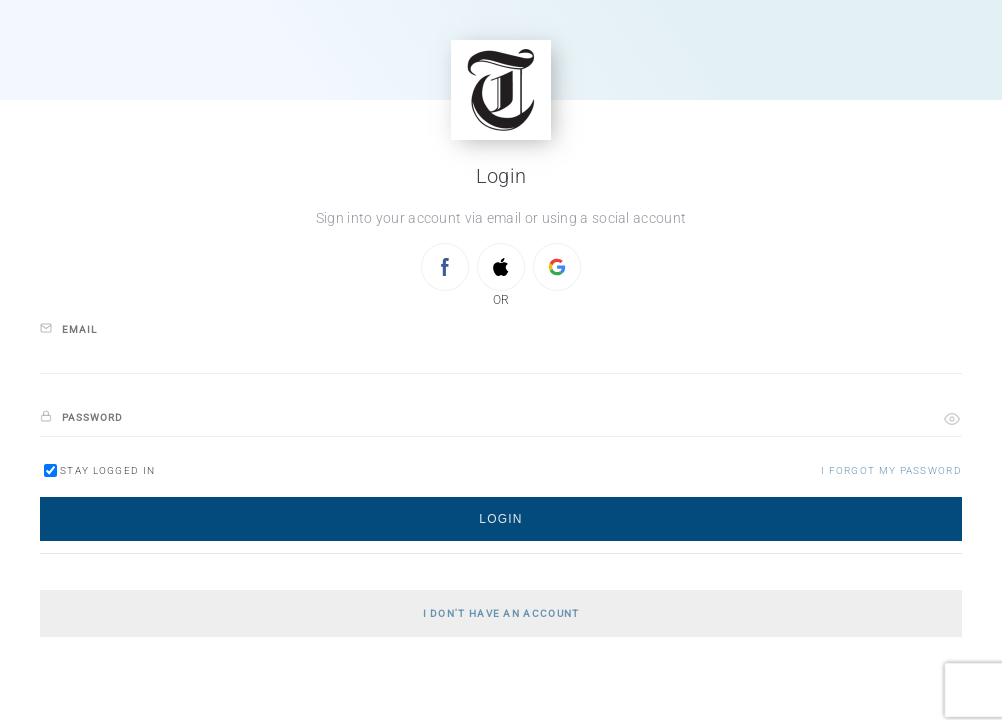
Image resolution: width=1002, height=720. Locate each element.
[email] (501, 355)
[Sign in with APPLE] (501, 267)
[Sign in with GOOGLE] (557, 267)
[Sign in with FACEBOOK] (445, 267)
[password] (501, 418)
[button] (952, 419)
